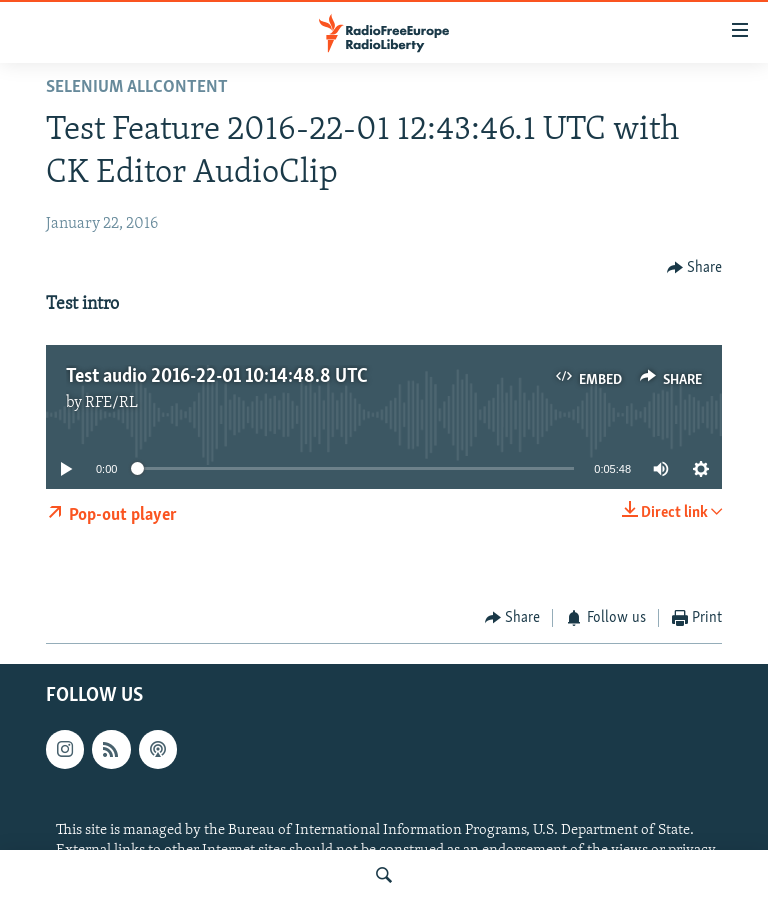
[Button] (695, 267)
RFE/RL (111, 403)
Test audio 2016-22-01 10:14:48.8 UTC (217, 377)
